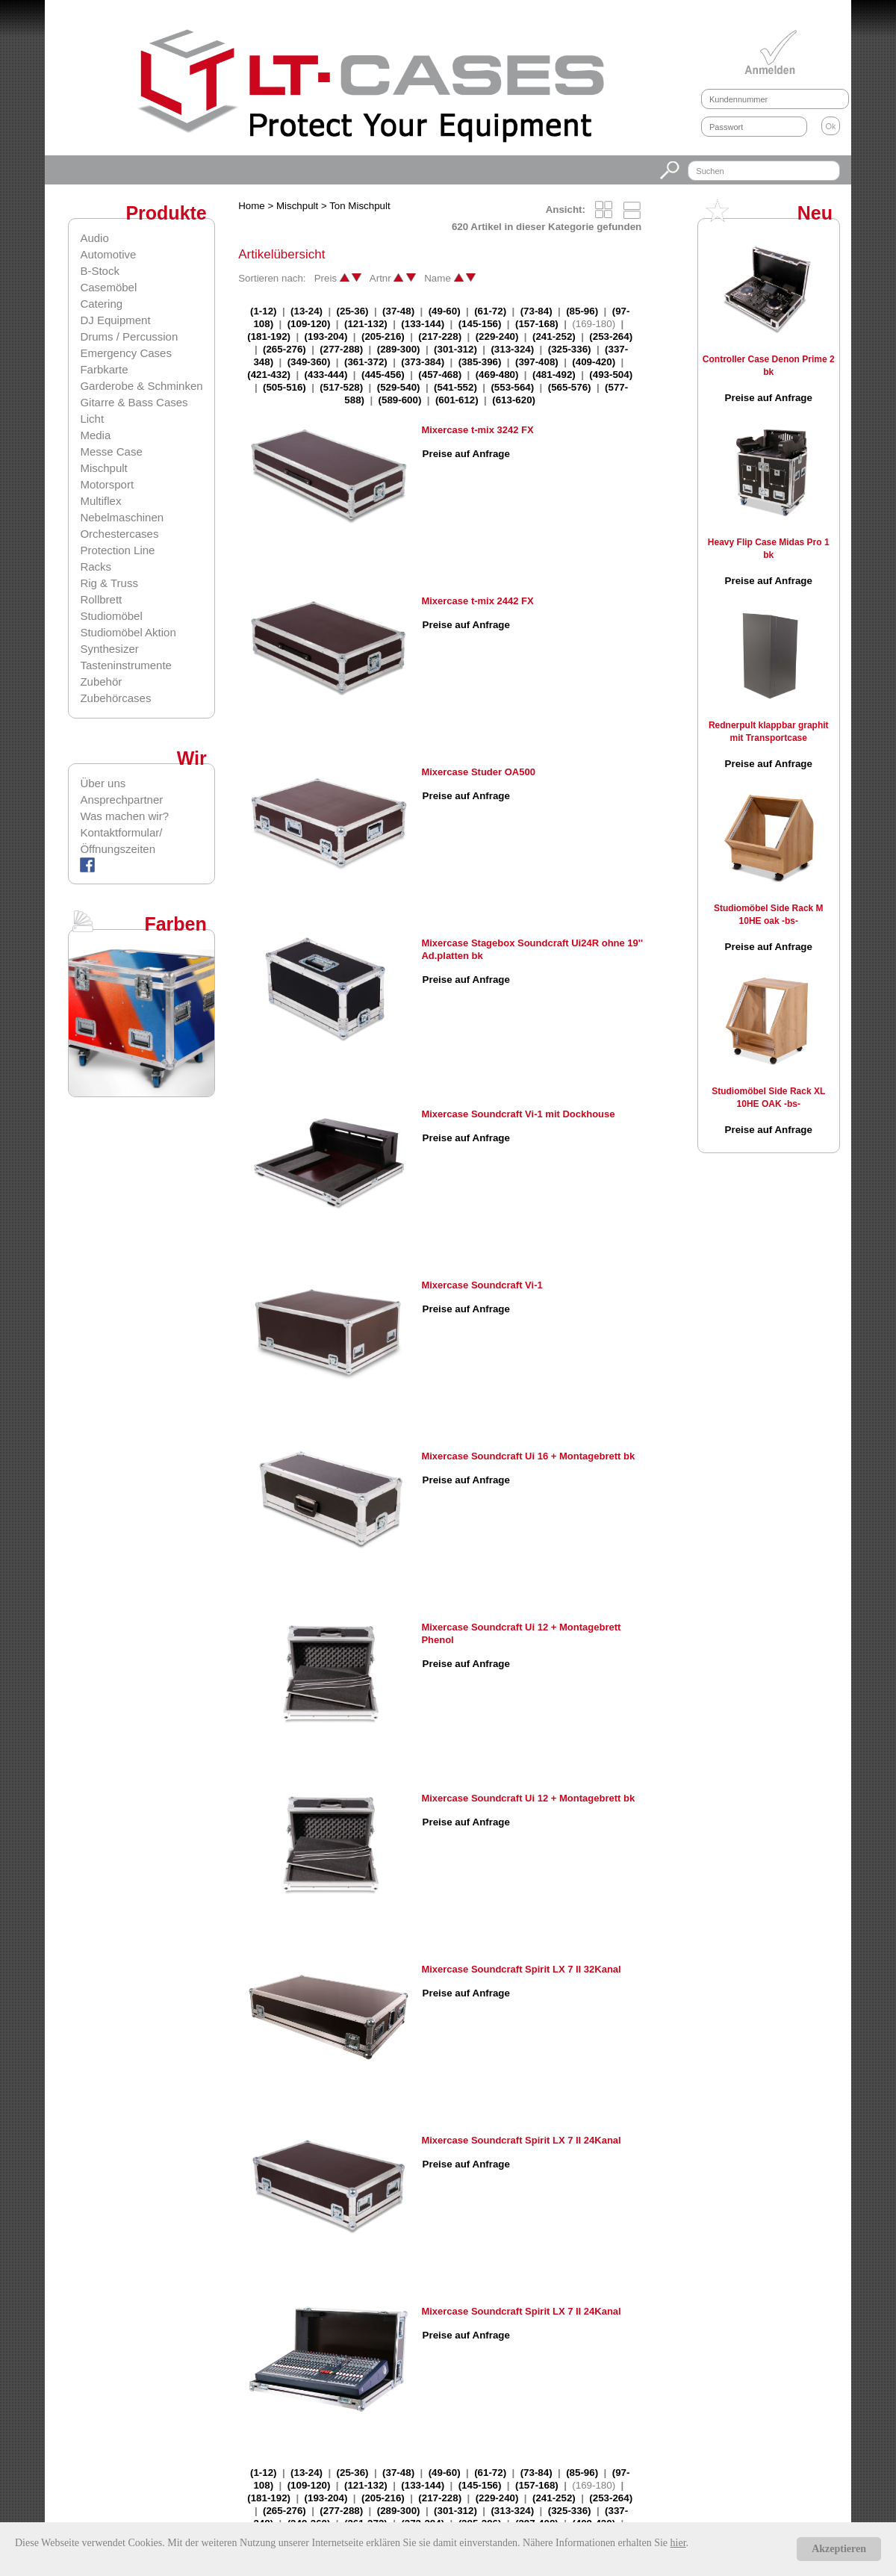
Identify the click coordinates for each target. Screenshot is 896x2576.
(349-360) (309, 361)
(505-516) (284, 387)
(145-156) (480, 323)
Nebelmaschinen (122, 517)
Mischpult (103, 468)
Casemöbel (108, 287)
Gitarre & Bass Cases (133, 402)
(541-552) (455, 387)
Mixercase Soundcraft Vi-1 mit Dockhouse (518, 1114)
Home (251, 205)
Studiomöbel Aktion (127, 632)
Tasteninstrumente (126, 665)
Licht (92, 418)
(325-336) (569, 349)
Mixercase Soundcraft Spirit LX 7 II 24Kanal (520, 2140)
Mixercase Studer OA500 (478, 772)
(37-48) (398, 311)
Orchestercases (119, 533)
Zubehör (101, 681)
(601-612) (457, 400)
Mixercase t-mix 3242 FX (477, 429)
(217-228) (439, 336)
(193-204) (326, 336)
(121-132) (366, 323)
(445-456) (383, 374)
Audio (94, 238)
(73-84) (536, 311)
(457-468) (439, 374)
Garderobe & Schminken (141, 385)
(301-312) (455, 349)
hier (678, 2542)
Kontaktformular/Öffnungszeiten (121, 840)
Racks (95, 566)
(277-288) (341, 349)
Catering (101, 303)
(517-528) (341, 387)
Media (95, 435)
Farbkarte (104, 369)
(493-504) (610, 374)
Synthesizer (109, 648)
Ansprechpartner (121, 799)
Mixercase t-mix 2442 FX (477, 600)
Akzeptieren (839, 2548)
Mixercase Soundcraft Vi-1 (481, 1285)
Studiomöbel (111, 615)
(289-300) (398, 349)
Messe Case (111, 451)
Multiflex (100, 500)
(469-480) (497, 374)
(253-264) (610, 336)
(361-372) (366, 361)
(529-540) (398, 387)
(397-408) (537, 361)
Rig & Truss (109, 583)
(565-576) (569, 387)
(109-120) (309, 323)
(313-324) (512, 349)
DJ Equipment (115, 320)
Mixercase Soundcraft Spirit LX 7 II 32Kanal (520, 1969)
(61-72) (490, 311)
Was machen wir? (124, 816)
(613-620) (513, 400)
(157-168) (537, 323)
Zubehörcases (115, 698)
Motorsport (107, 484)
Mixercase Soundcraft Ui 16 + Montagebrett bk (528, 1456)
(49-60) (445, 311)
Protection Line (117, 550)
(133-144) (422, 323)
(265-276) (284, 349)
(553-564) (512, 387)
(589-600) (400, 400)
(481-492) (554, 374)
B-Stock (99, 270)
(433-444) (326, 374)
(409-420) (593, 361)
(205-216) (383, 336)
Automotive (108, 254)
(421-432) (268, 374)
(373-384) (422, 361)
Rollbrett (101, 599)
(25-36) (353, 311)
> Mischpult (292, 205)
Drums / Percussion (129, 336)
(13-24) (306, 311)
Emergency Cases (126, 353)
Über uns (102, 783)
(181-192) (268, 336)
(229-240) (497, 336)
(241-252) (554, 336)
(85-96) (582, 311)
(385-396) (480, 361)
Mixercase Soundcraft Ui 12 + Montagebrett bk (528, 1798)
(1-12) (263, 311)
